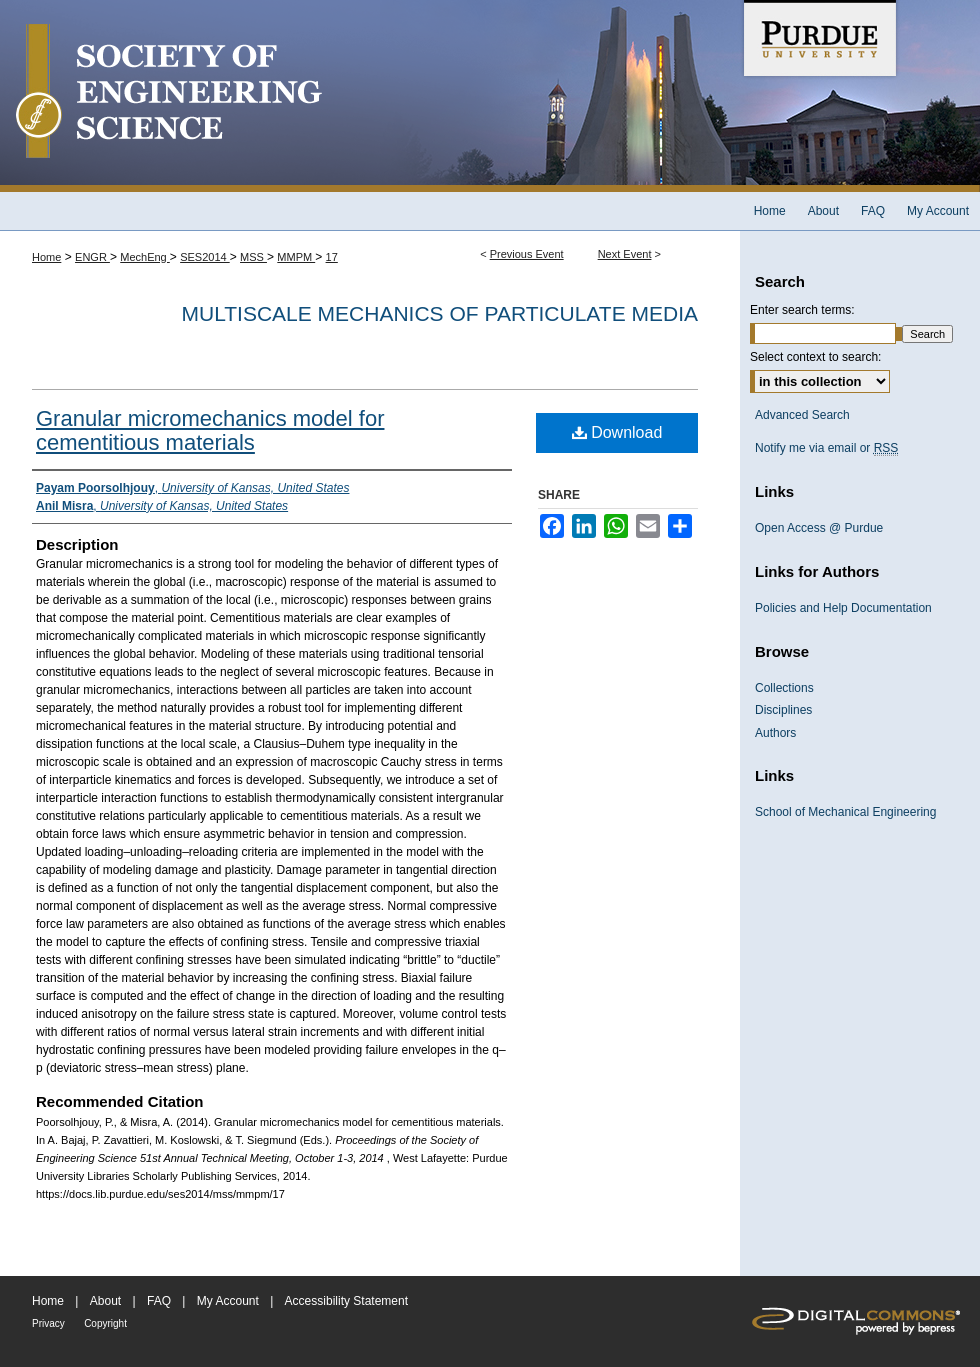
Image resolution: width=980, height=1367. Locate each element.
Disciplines (783, 710)
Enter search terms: (802, 310)
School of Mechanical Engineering (845, 812)
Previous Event (527, 254)
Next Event (625, 254)
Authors (775, 733)
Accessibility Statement (346, 1301)
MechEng (145, 257)
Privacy (48, 1323)
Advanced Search (802, 415)
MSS (253, 257)
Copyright (105, 1323)
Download (617, 432)
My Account (228, 1301)
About (105, 1301)
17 (332, 257)
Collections (784, 688)
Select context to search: (815, 357)
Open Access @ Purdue (819, 528)
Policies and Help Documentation (843, 608)
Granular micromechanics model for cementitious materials (210, 430)
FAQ (159, 1301)
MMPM (296, 257)
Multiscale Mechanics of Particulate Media (439, 313)
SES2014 (205, 257)
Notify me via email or (826, 448)
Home (46, 257)
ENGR (92, 257)
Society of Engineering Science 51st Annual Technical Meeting (370, 96)
